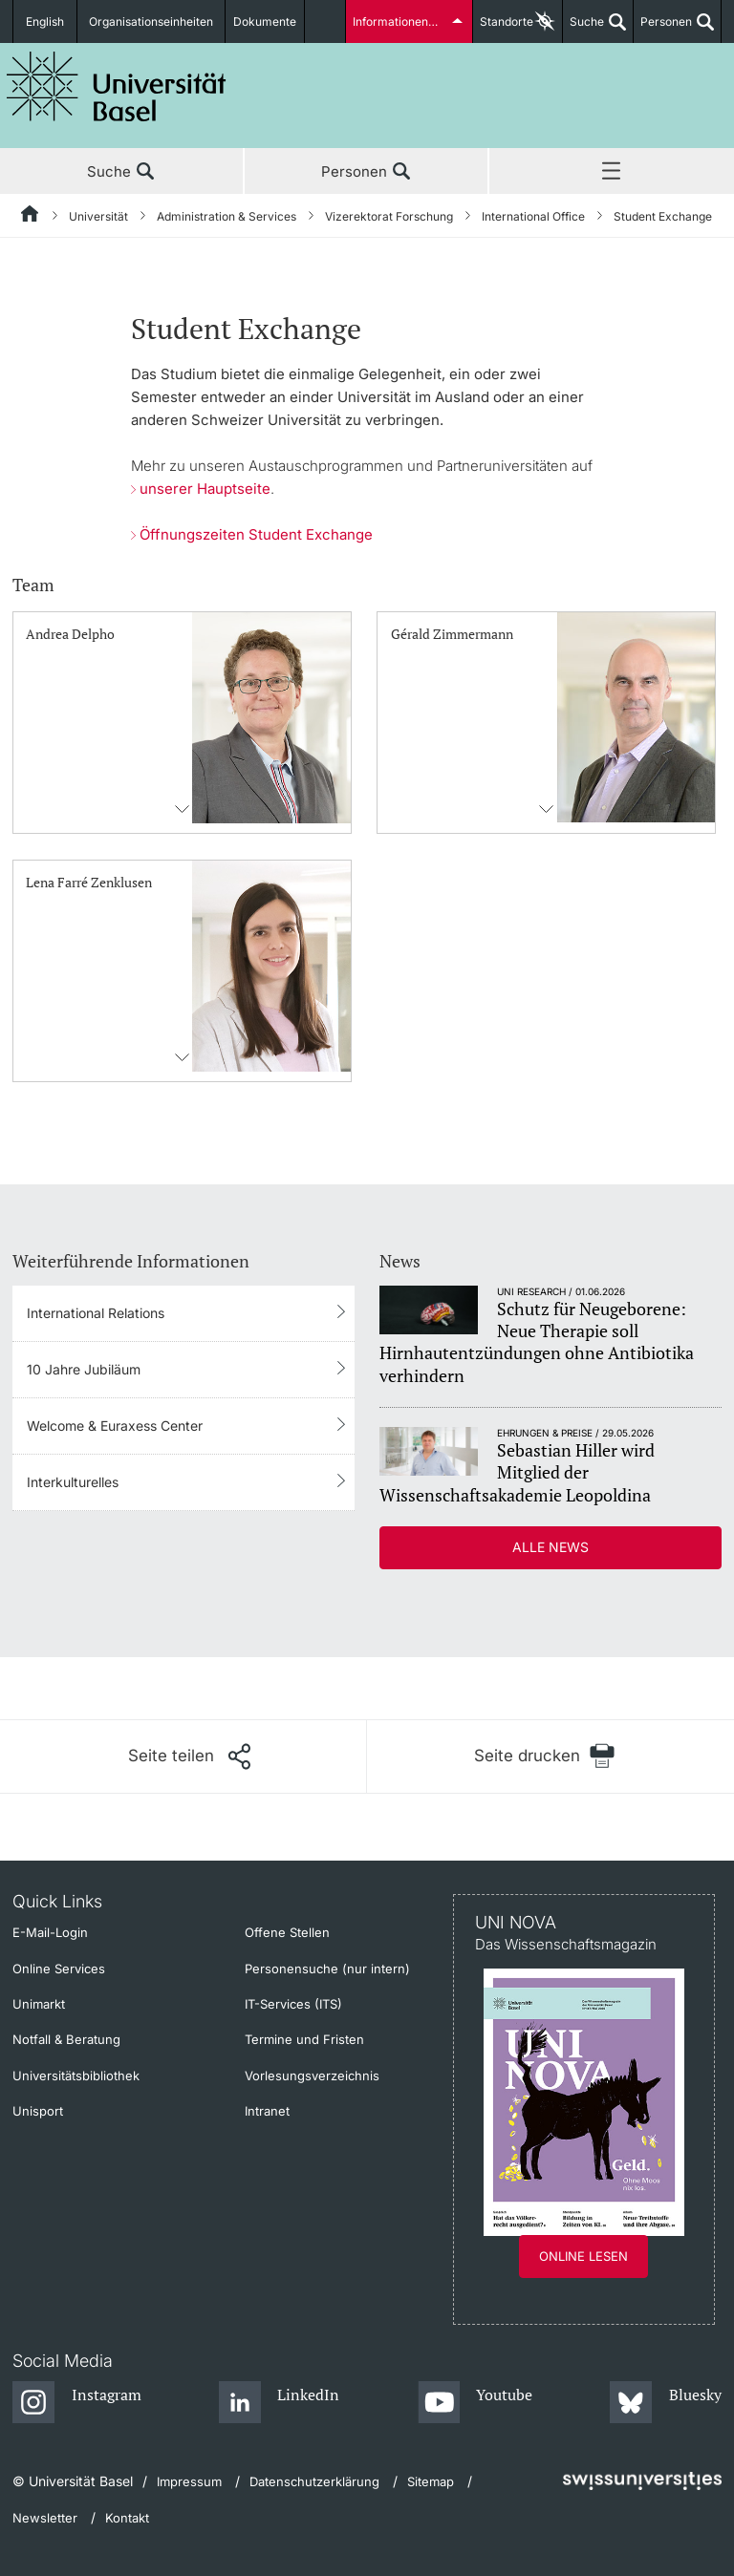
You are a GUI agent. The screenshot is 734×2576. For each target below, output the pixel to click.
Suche (583, 28)
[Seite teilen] (189, 1756)
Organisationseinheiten (151, 21)
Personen (663, 28)
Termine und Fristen (304, 2039)
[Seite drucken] (544, 1756)
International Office (533, 216)
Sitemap (430, 2481)
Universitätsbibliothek (76, 2075)
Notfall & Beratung (66, 2039)
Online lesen (583, 2256)
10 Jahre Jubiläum (83, 1369)
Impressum (189, 2481)
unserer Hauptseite (205, 488)
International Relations (95, 1313)
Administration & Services (226, 216)
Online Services (58, 1968)
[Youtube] (475, 2403)
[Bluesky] (666, 2403)
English (45, 21)
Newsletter (44, 2517)
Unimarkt (38, 2004)
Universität (98, 216)
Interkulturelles (73, 1482)
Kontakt (127, 2517)
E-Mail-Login (50, 1932)
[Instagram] (76, 2403)
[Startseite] (30, 216)
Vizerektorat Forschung (389, 216)
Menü (611, 172)
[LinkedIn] (279, 2403)
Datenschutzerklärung (314, 2481)
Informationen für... (403, 21)
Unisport (37, 2110)
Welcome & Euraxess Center (115, 1425)
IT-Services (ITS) (293, 2004)
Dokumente (264, 21)
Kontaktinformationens (182, 809)
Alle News (550, 1547)
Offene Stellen (287, 1932)
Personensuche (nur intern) (327, 1968)
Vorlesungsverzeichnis (312, 2075)
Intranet (267, 2110)
